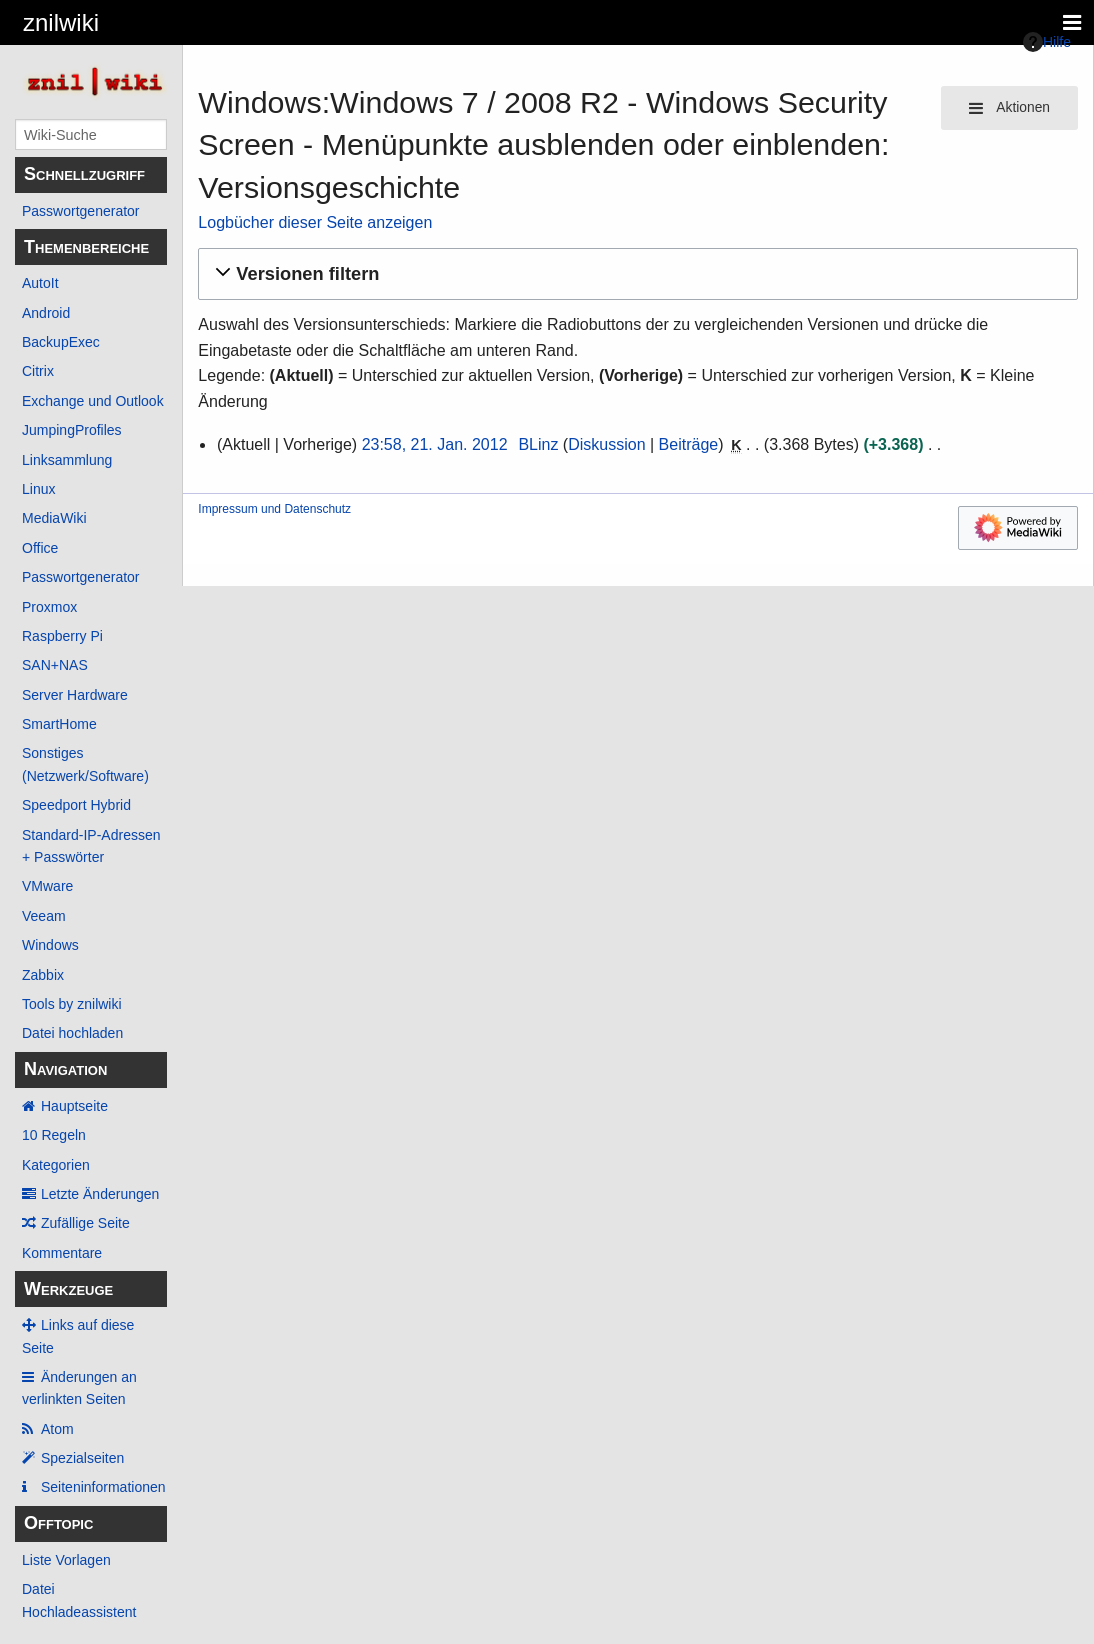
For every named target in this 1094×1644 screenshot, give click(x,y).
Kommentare (62, 1253)
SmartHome (59, 724)
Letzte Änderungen (100, 1194)
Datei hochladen (72, 1033)
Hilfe (1047, 42)
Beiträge (689, 444)
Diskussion (606, 444)
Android (46, 313)
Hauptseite (74, 1106)
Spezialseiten (82, 1458)
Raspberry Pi (62, 636)
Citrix (38, 371)
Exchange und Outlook (93, 401)
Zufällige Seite (85, 1223)
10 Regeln (54, 1135)
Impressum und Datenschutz (274, 509)
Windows (50, 945)
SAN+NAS (55, 665)
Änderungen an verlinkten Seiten (79, 1388)
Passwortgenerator (81, 211)
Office (40, 548)
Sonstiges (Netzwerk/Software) (85, 764)
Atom (57, 1429)
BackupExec (61, 342)
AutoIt (40, 283)
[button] (635, 274)
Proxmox (49, 607)
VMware (47, 886)
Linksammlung (67, 460)
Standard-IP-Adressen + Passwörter (91, 846)
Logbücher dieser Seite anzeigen (315, 222)
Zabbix (43, 975)
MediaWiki (54, 518)
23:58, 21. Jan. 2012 (435, 444)
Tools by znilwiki (72, 1004)
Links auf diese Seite (78, 1336)
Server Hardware (75, 695)
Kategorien (56, 1165)
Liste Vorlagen (66, 1560)
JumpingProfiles (72, 430)
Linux (38, 489)
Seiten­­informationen (103, 1487)
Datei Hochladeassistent (79, 1600)
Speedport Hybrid (76, 805)
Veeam (44, 916)
